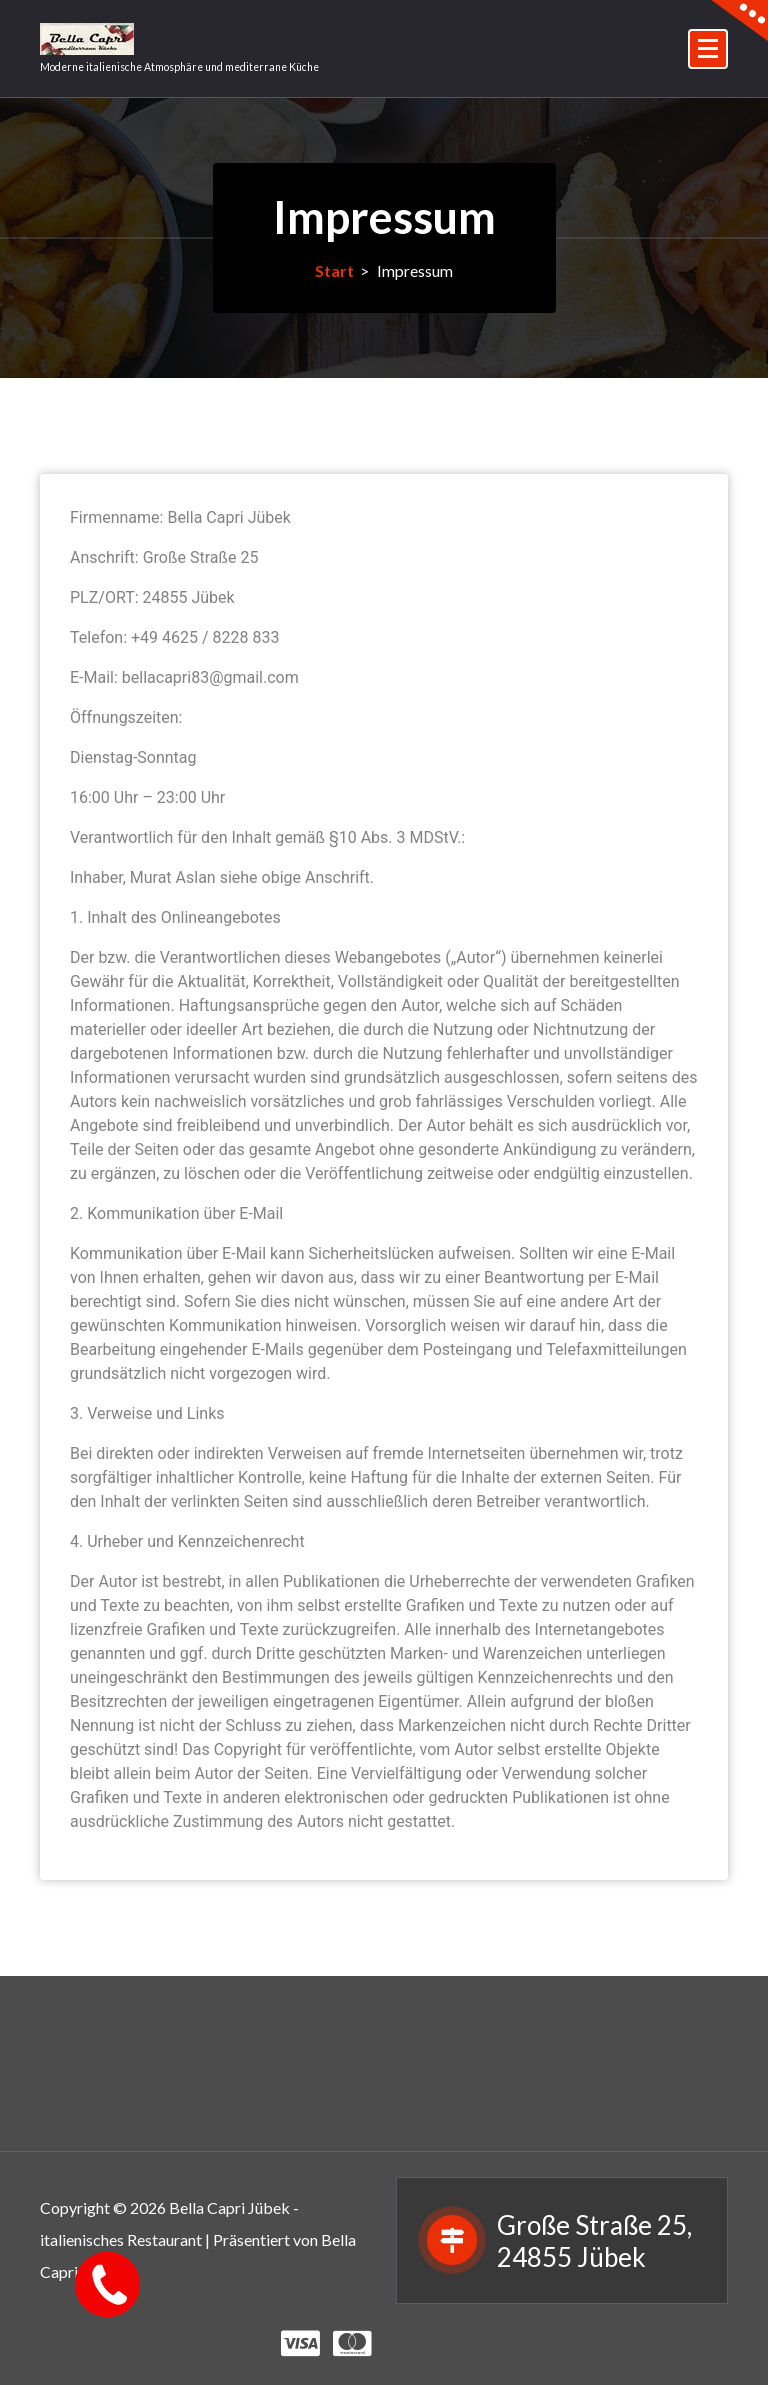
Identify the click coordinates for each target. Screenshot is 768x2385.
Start (334, 270)
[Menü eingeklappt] (708, 49)
